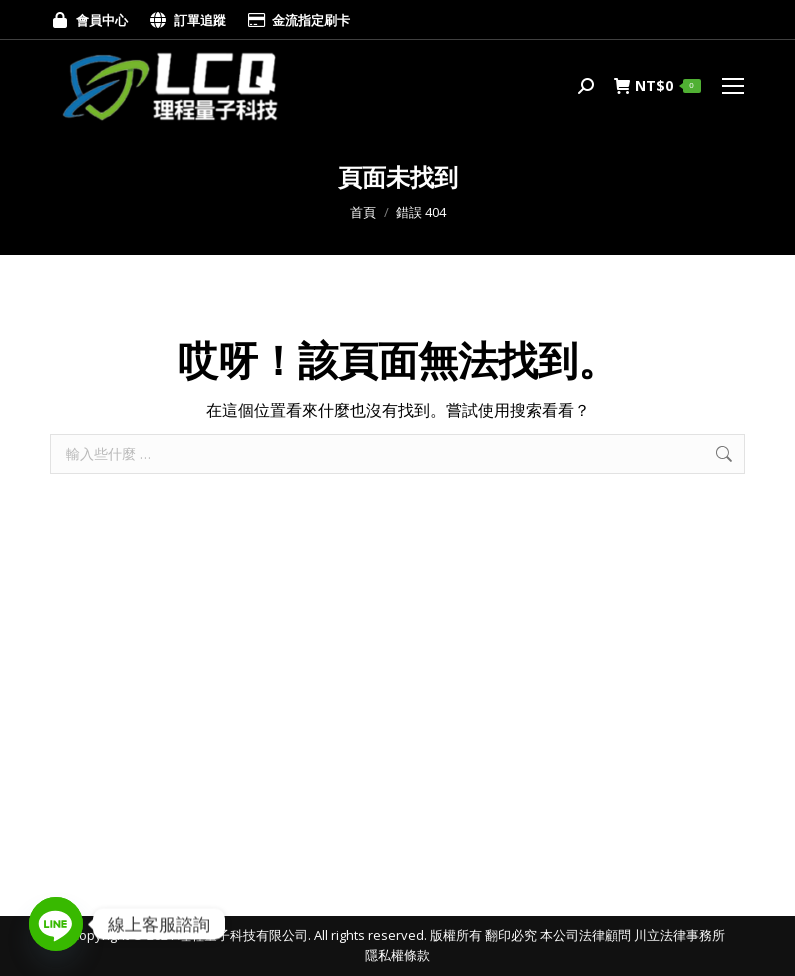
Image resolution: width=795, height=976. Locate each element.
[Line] (56, 924)
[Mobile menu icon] (733, 86)
